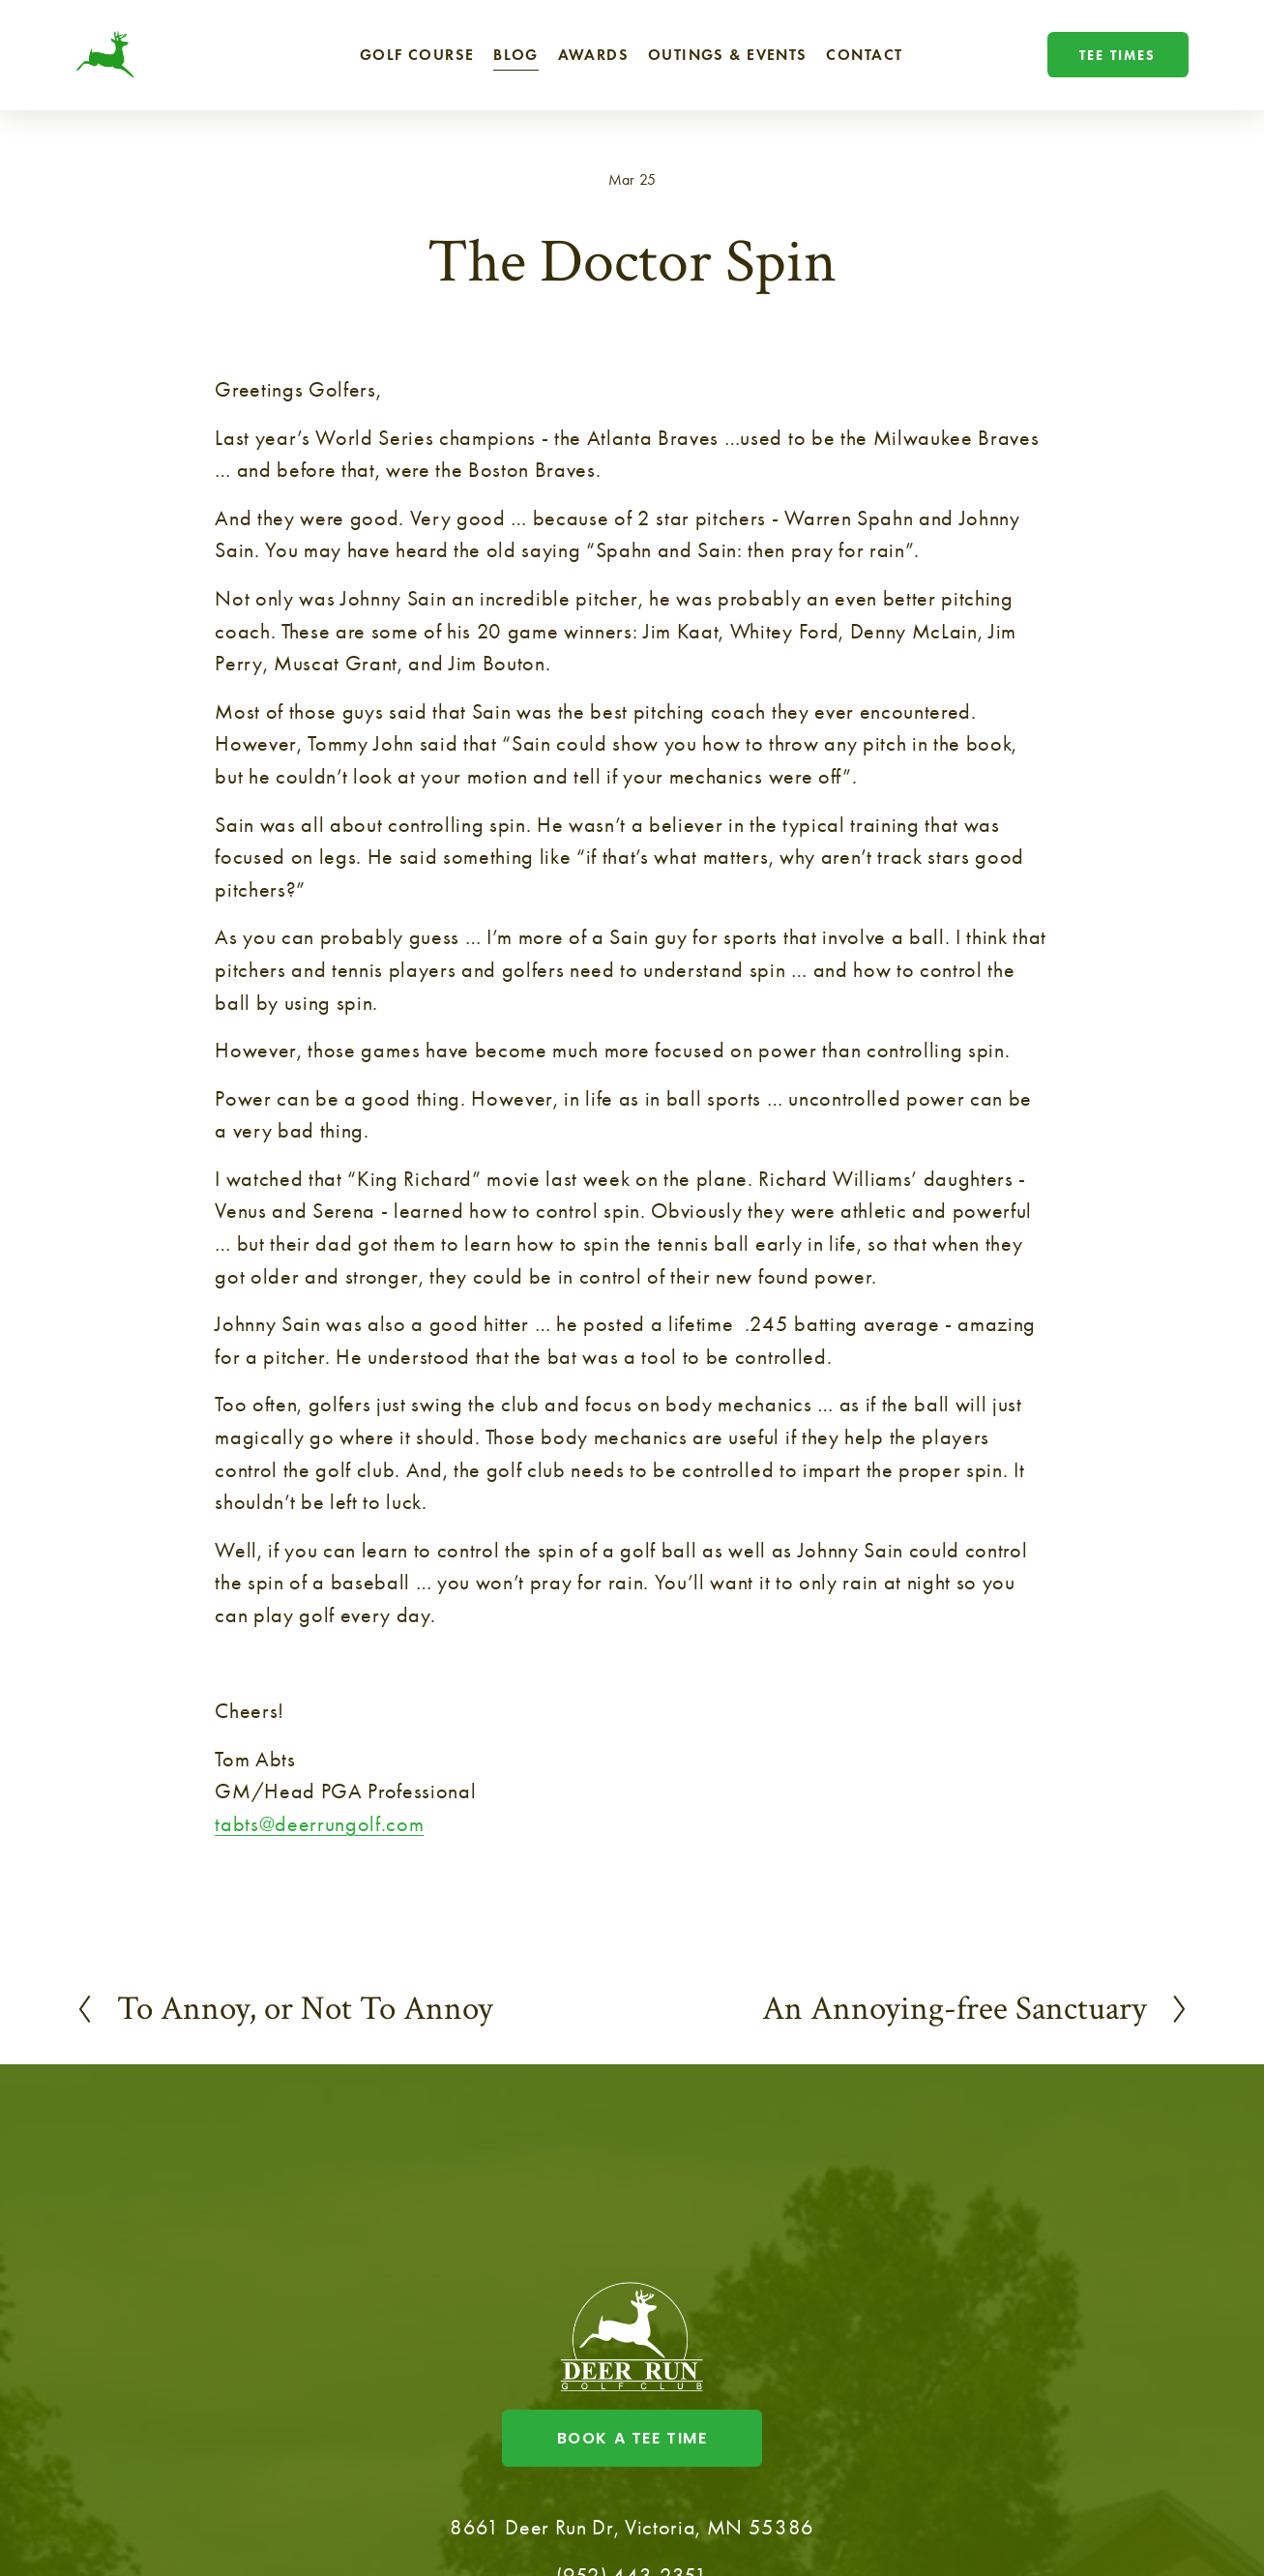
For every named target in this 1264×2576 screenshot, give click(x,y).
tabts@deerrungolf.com (319, 1824)
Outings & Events (728, 54)
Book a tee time (632, 2438)
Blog (516, 54)
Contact (864, 54)
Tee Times (1117, 55)
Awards (594, 54)
